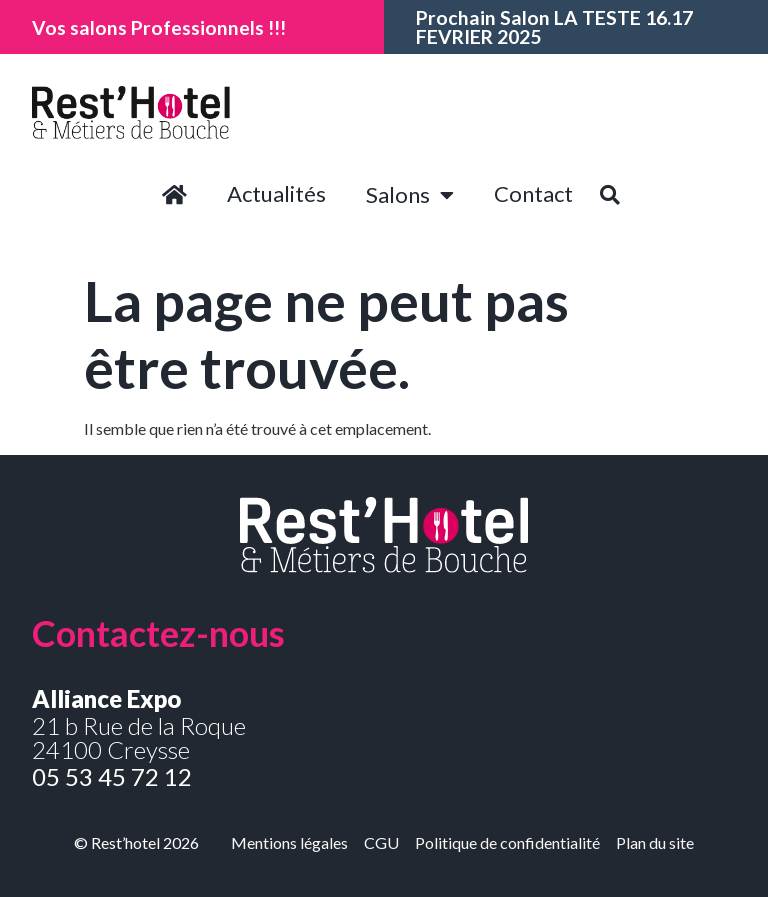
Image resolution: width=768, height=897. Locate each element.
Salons (410, 195)
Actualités (276, 193)
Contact (533, 193)
